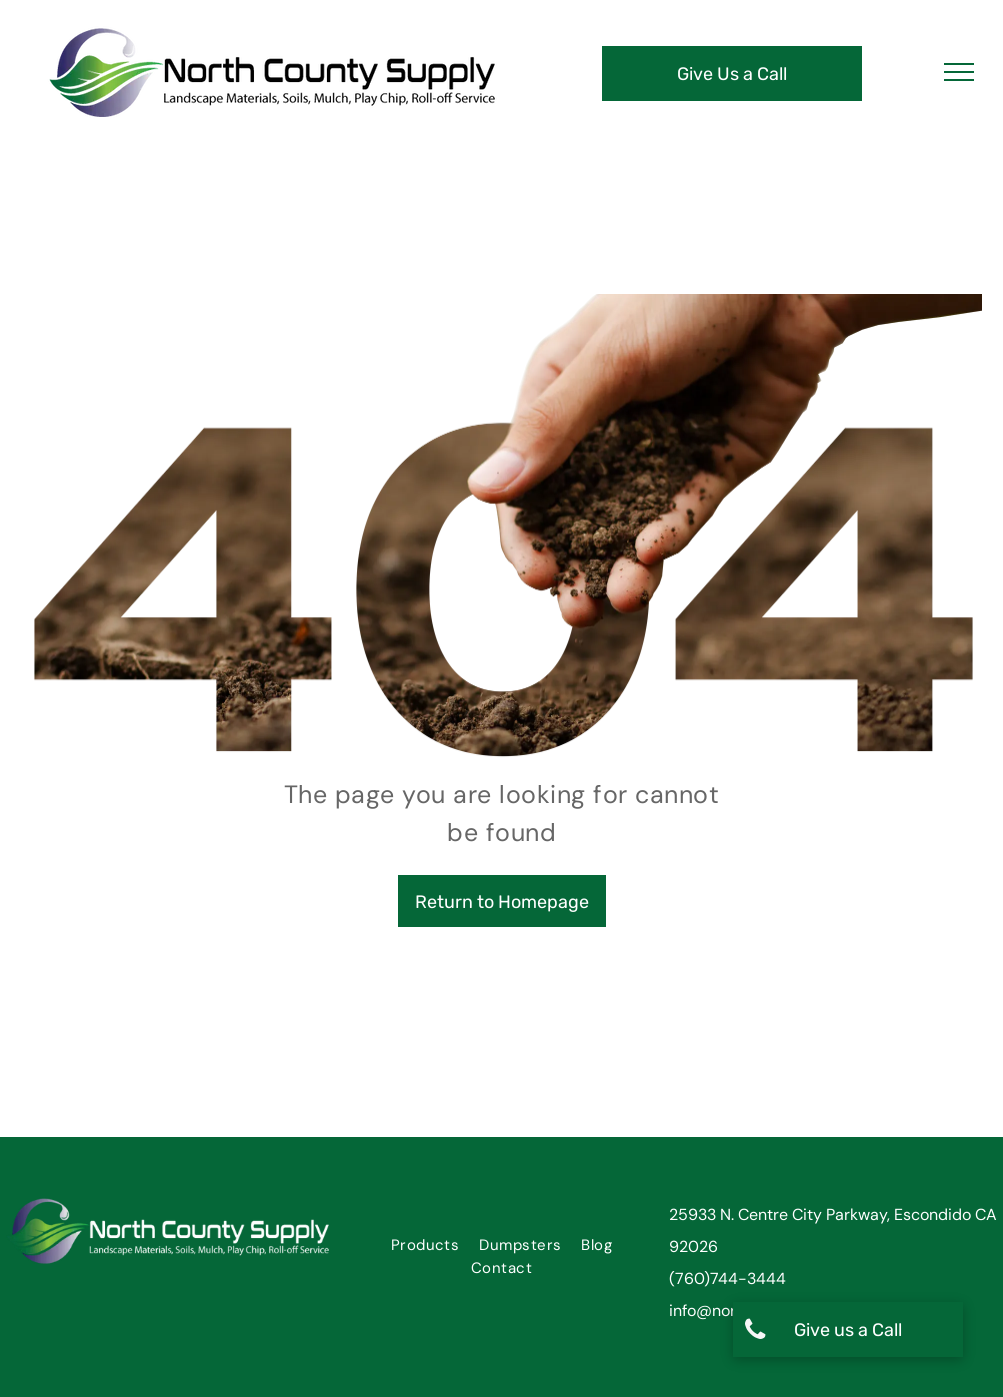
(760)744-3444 (727, 1278)
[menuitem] (425, 1245)
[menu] (959, 72)
